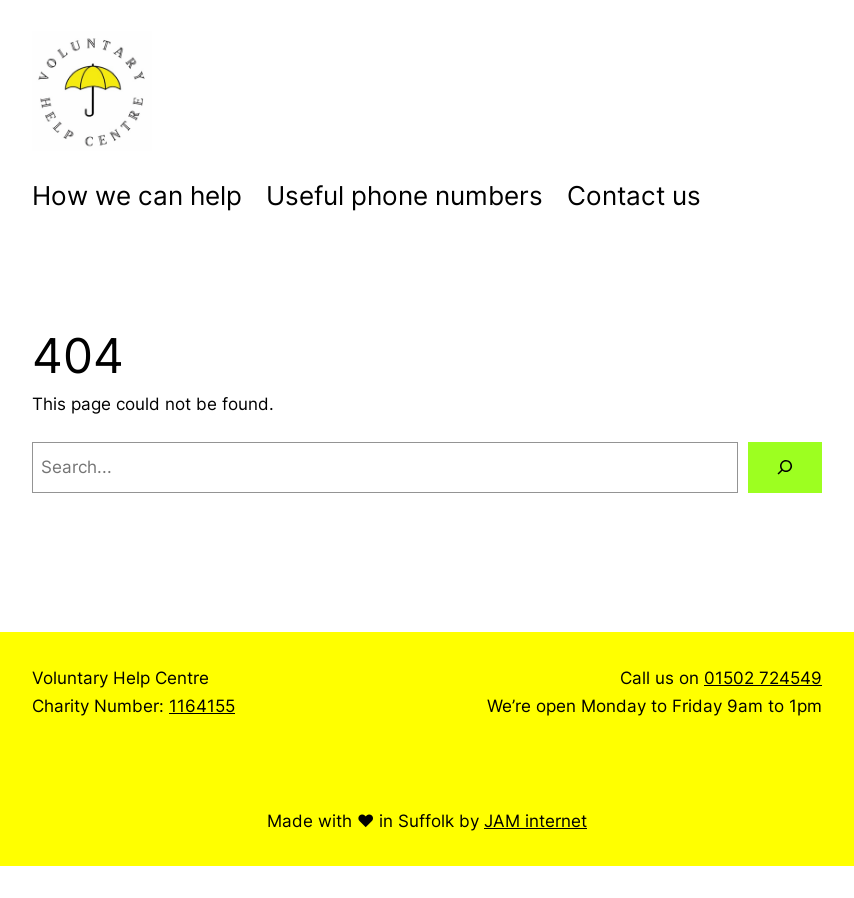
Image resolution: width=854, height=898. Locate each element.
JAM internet (535, 820)
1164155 (202, 705)
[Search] (785, 467)
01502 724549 (763, 677)
